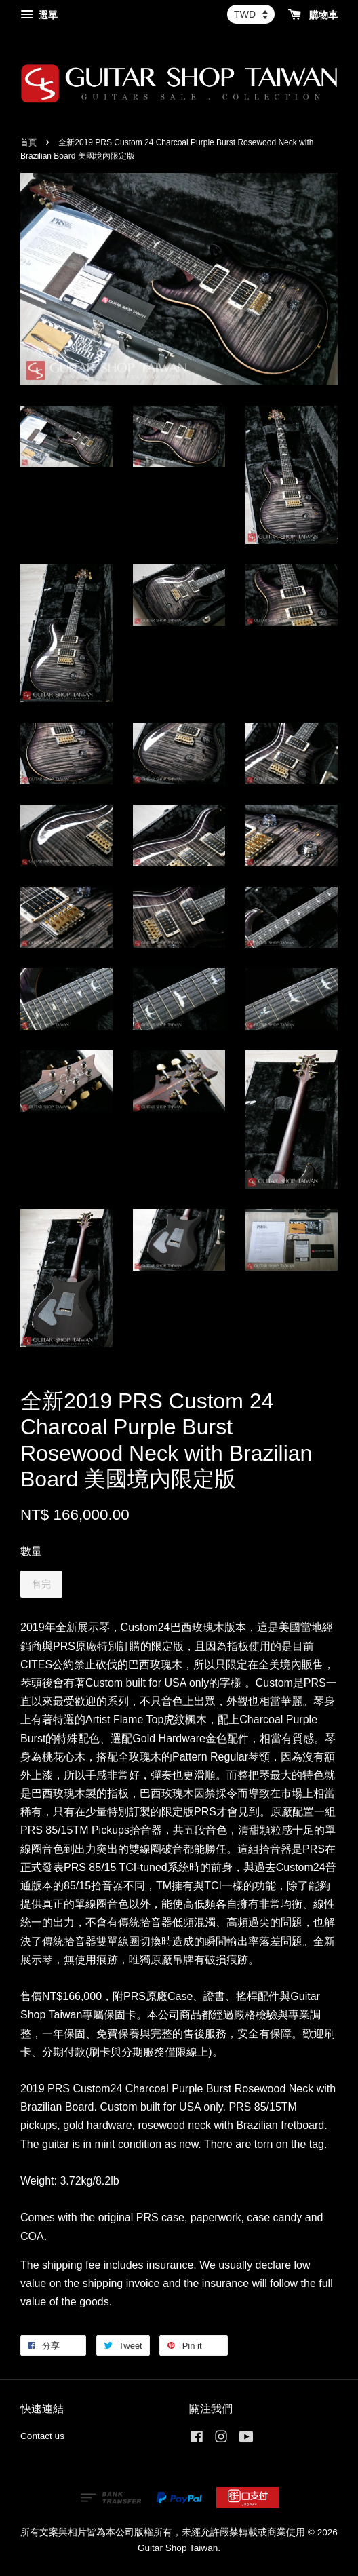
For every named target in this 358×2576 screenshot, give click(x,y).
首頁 (28, 142)
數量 (31, 1551)
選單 (39, 14)
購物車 (313, 14)
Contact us (42, 2436)
